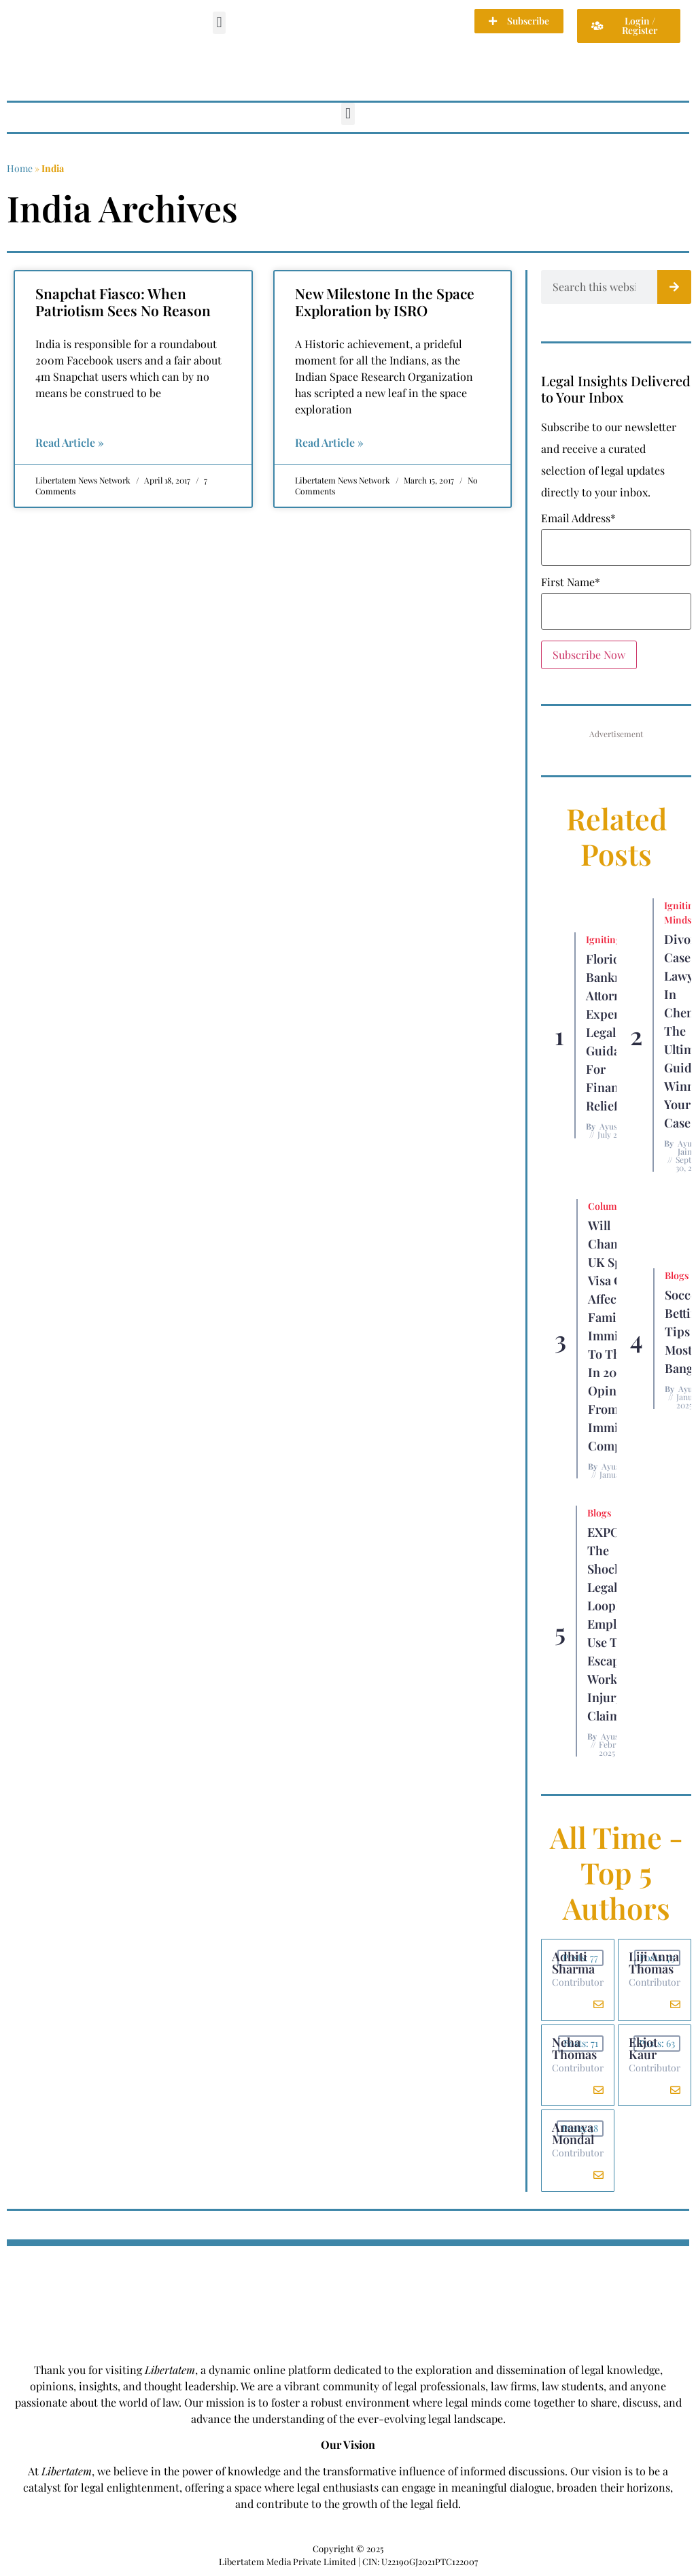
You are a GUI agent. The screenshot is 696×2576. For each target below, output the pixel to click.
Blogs (677, 1275)
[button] (219, 23)
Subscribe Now (589, 654)
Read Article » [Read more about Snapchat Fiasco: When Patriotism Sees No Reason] (69, 442)
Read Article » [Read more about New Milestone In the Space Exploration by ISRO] (329, 442)
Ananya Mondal (573, 2134)
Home (20, 168)
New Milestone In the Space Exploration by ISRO (384, 302)
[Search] (674, 287)
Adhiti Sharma (573, 1962)
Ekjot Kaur (643, 2048)
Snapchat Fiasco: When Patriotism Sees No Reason (123, 302)
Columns (607, 1206)
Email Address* (578, 518)
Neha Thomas (574, 2048)
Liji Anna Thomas (654, 1962)
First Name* (570, 582)
